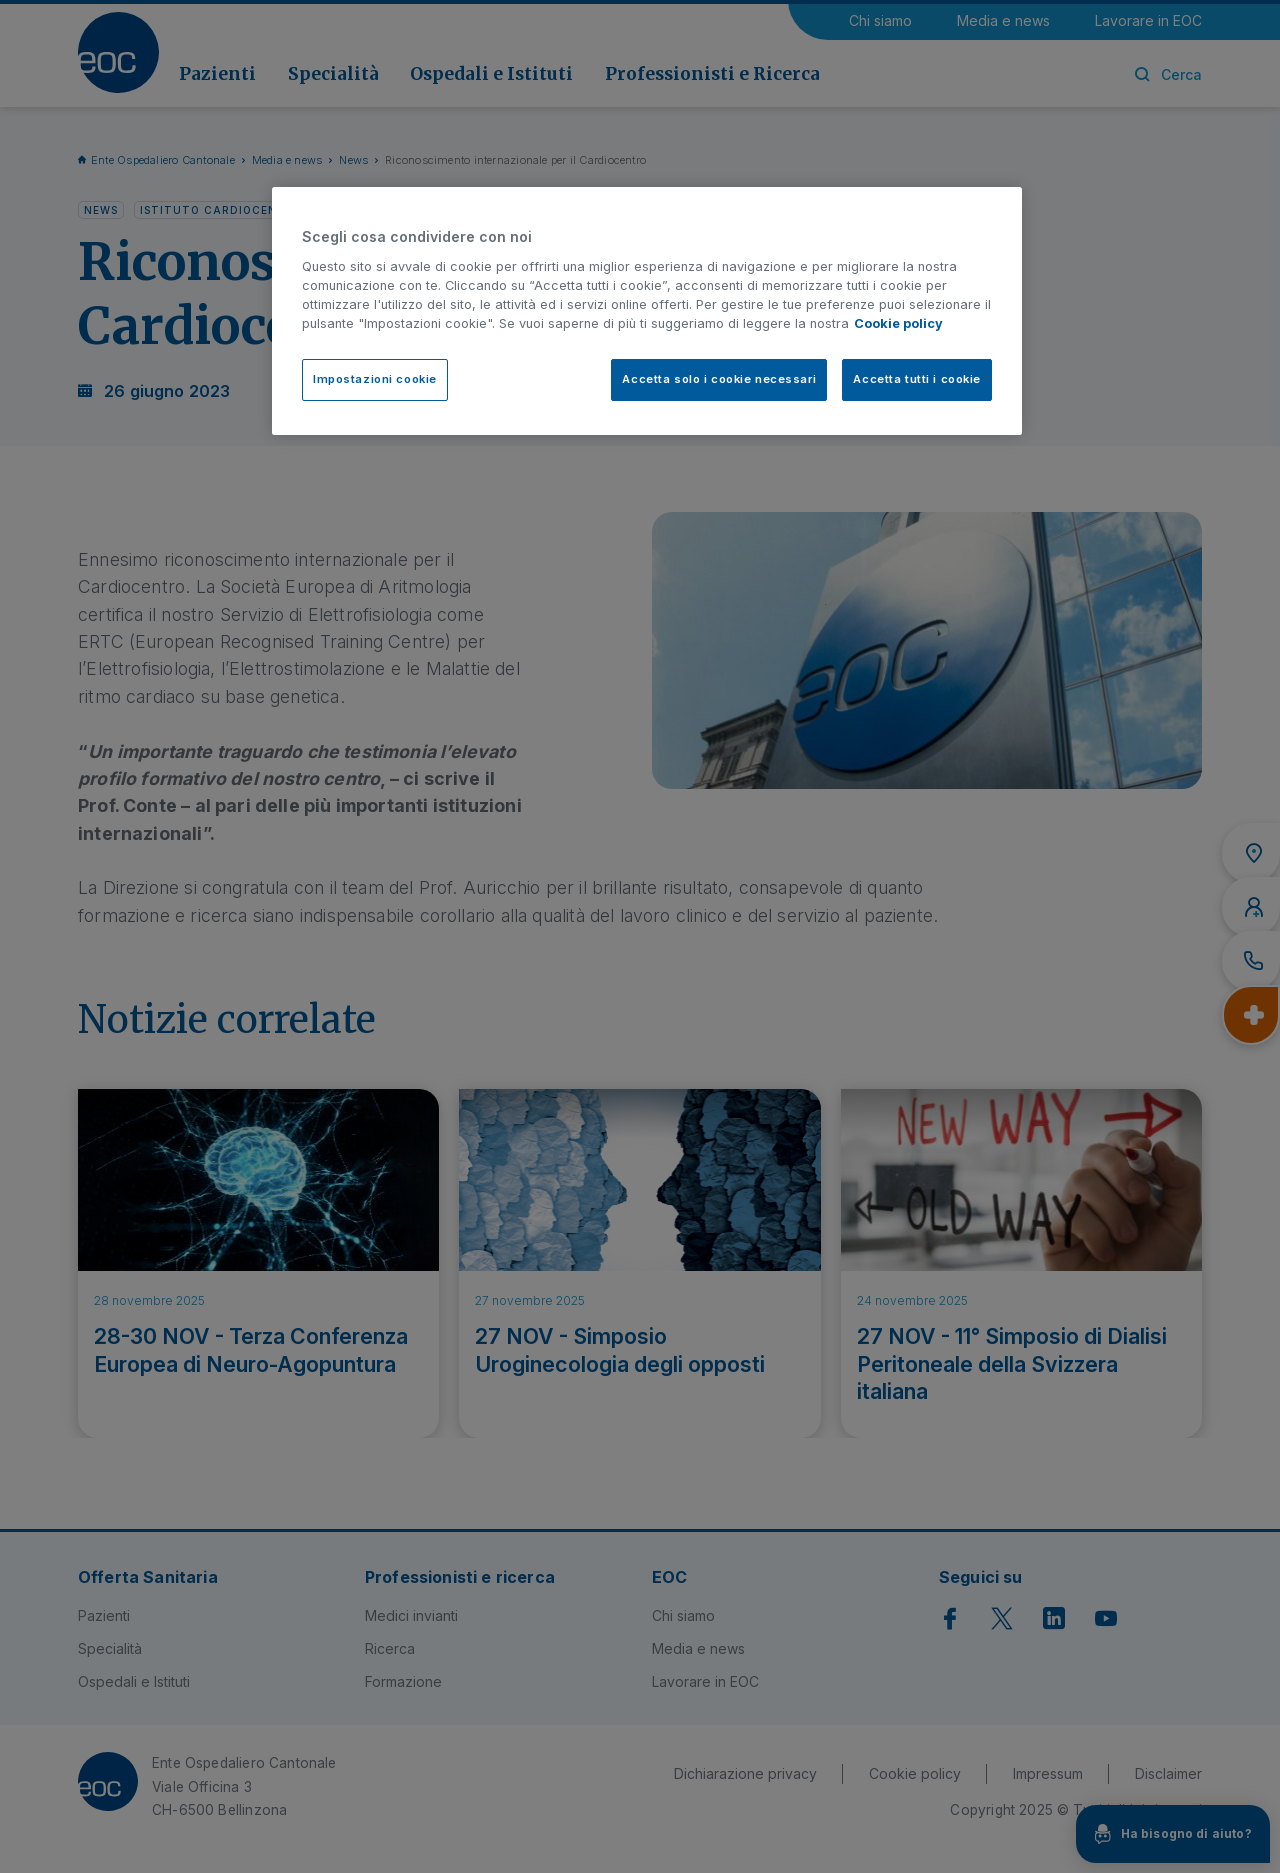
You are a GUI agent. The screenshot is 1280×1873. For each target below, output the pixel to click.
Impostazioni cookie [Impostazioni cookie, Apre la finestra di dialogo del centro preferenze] (375, 379)
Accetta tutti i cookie (917, 379)
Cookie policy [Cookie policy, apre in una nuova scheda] (898, 323)
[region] (647, 310)
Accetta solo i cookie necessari (719, 379)
